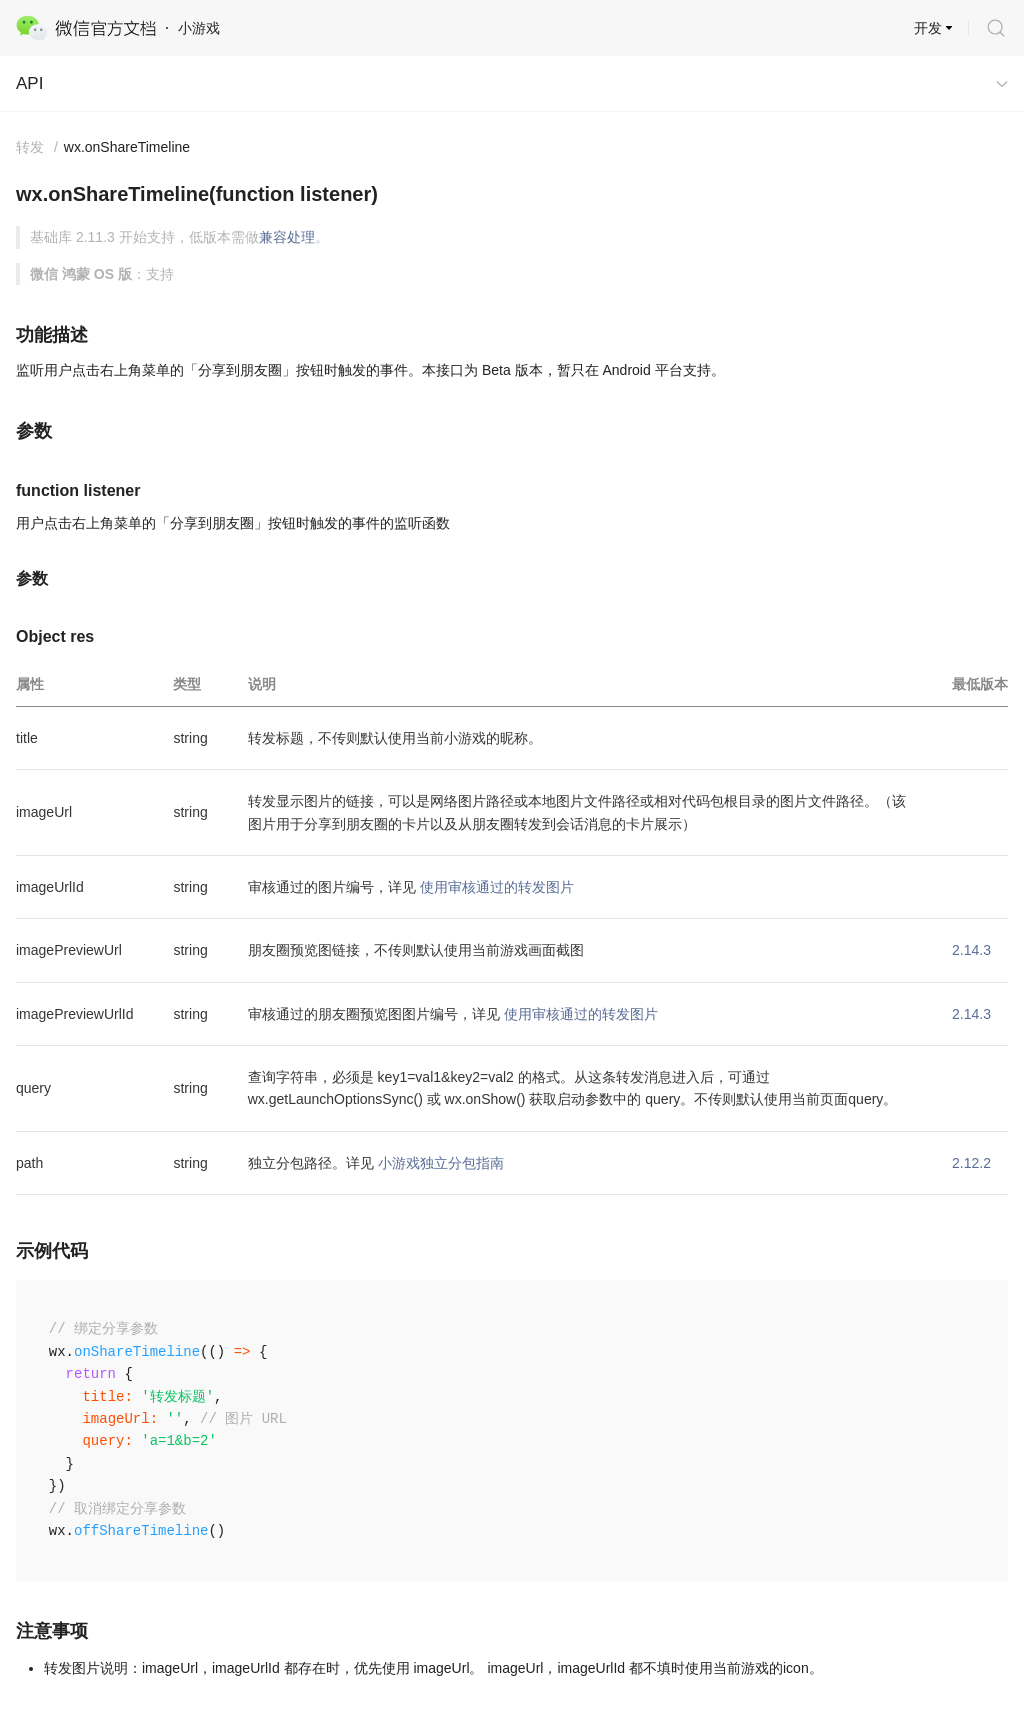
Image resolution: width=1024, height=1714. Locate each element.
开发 (928, 28)
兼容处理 (287, 237)
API (29, 83)
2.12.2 (971, 1163)
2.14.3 (971, 950)
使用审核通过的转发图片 (497, 887)
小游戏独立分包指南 (441, 1163)
